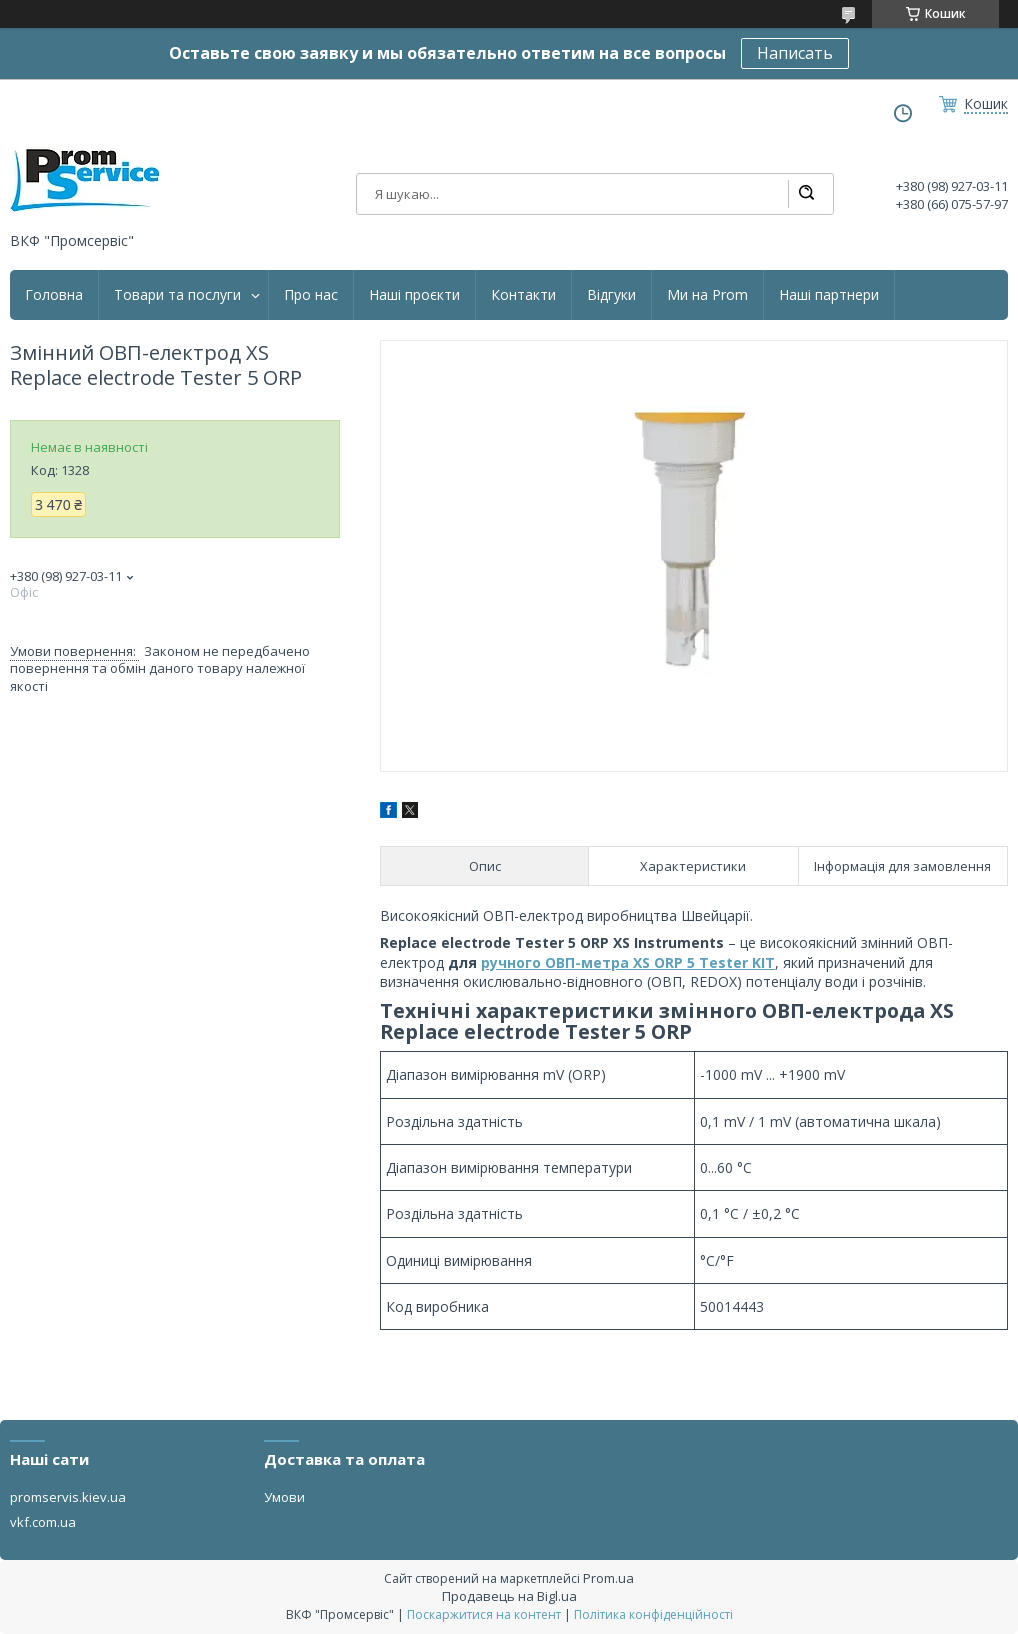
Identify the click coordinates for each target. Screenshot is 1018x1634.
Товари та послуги (177, 295)
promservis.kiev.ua (68, 1497)
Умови (284, 1497)
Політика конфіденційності (653, 1614)
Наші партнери (829, 295)
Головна (54, 295)
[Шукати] (806, 194)
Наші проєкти (414, 295)
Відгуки (611, 295)
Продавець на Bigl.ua (509, 1596)
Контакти (523, 295)
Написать (795, 53)
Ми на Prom (707, 295)
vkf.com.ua (43, 1522)
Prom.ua (608, 1578)
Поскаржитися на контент (484, 1614)
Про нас (311, 295)
